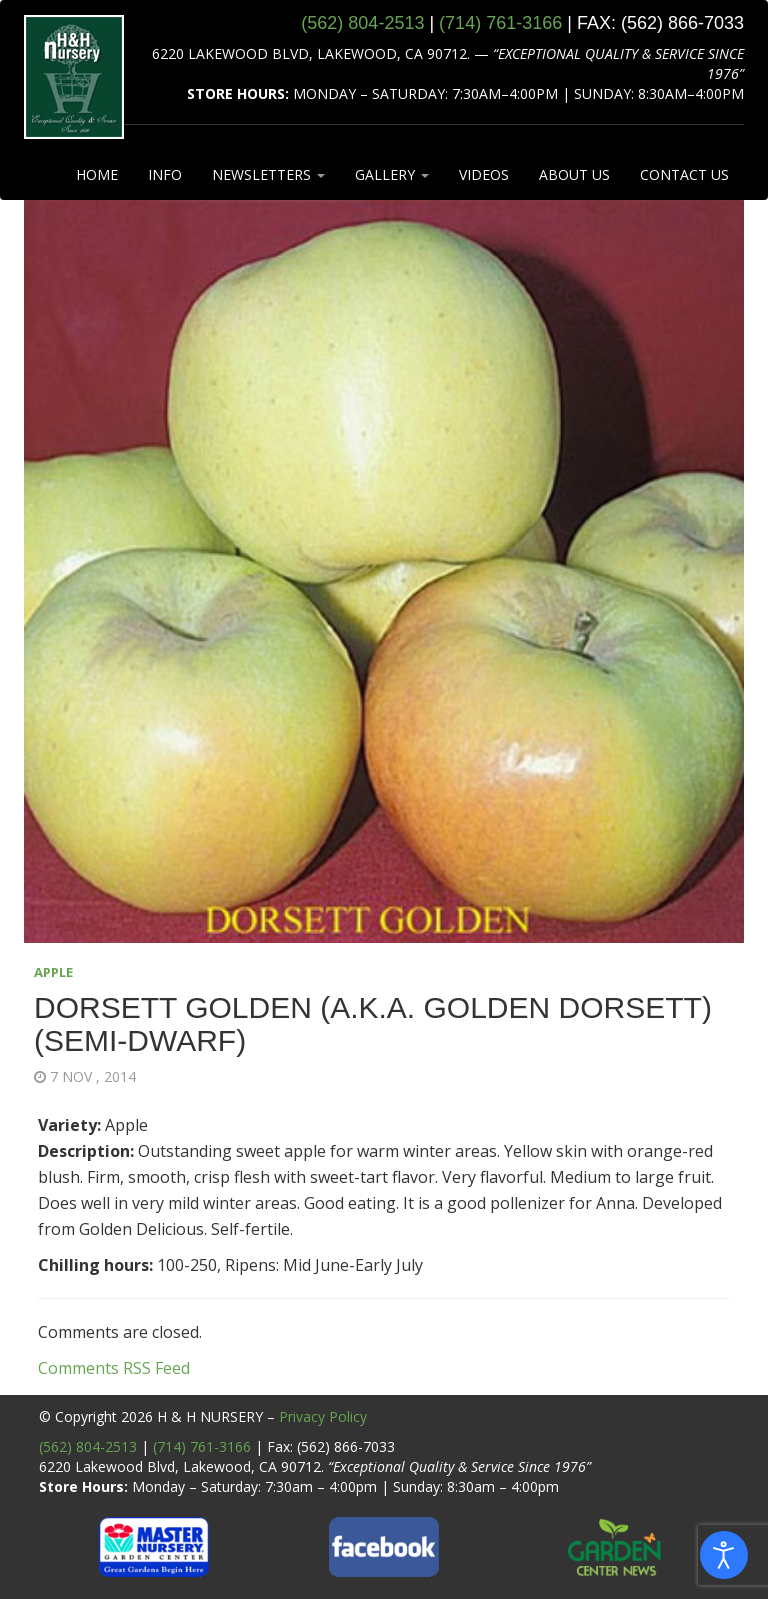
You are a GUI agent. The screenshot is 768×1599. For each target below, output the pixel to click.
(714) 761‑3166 (500, 23)
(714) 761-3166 (202, 1446)
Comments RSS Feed (114, 1368)
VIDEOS (484, 174)
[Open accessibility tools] (724, 1555)
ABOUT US (574, 174)
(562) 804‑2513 (362, 23)
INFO (165, 174)
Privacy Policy (323, 1416)
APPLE (53, 972)
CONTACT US (684, 174)
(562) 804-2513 (88, 1446)
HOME (97, 174)
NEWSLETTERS (268, 174)
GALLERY (392, 174)
